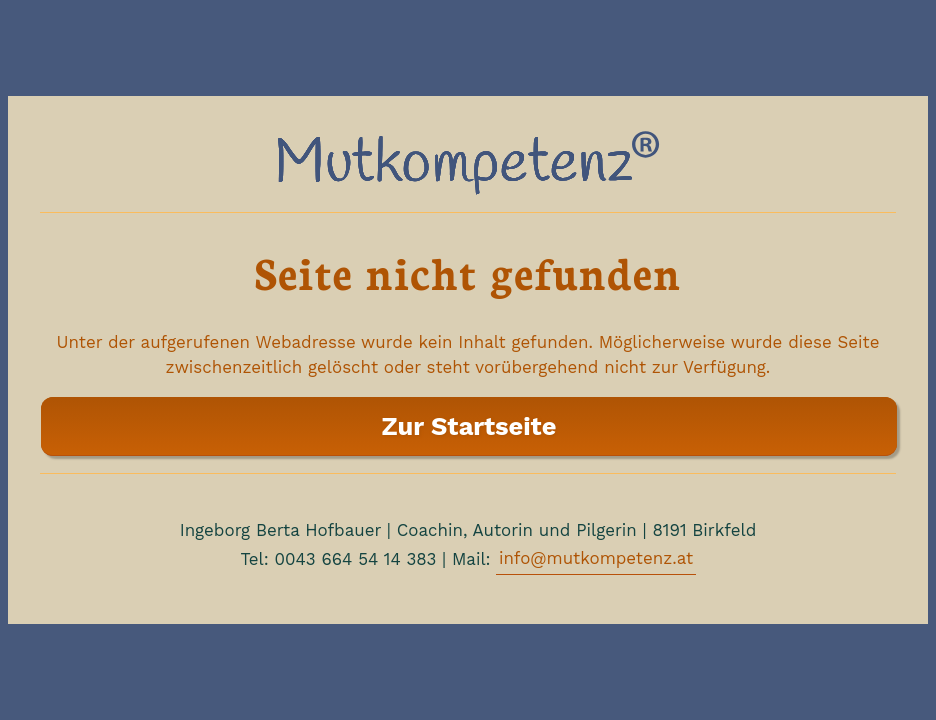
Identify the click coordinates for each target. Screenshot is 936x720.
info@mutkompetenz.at (596, 558)
